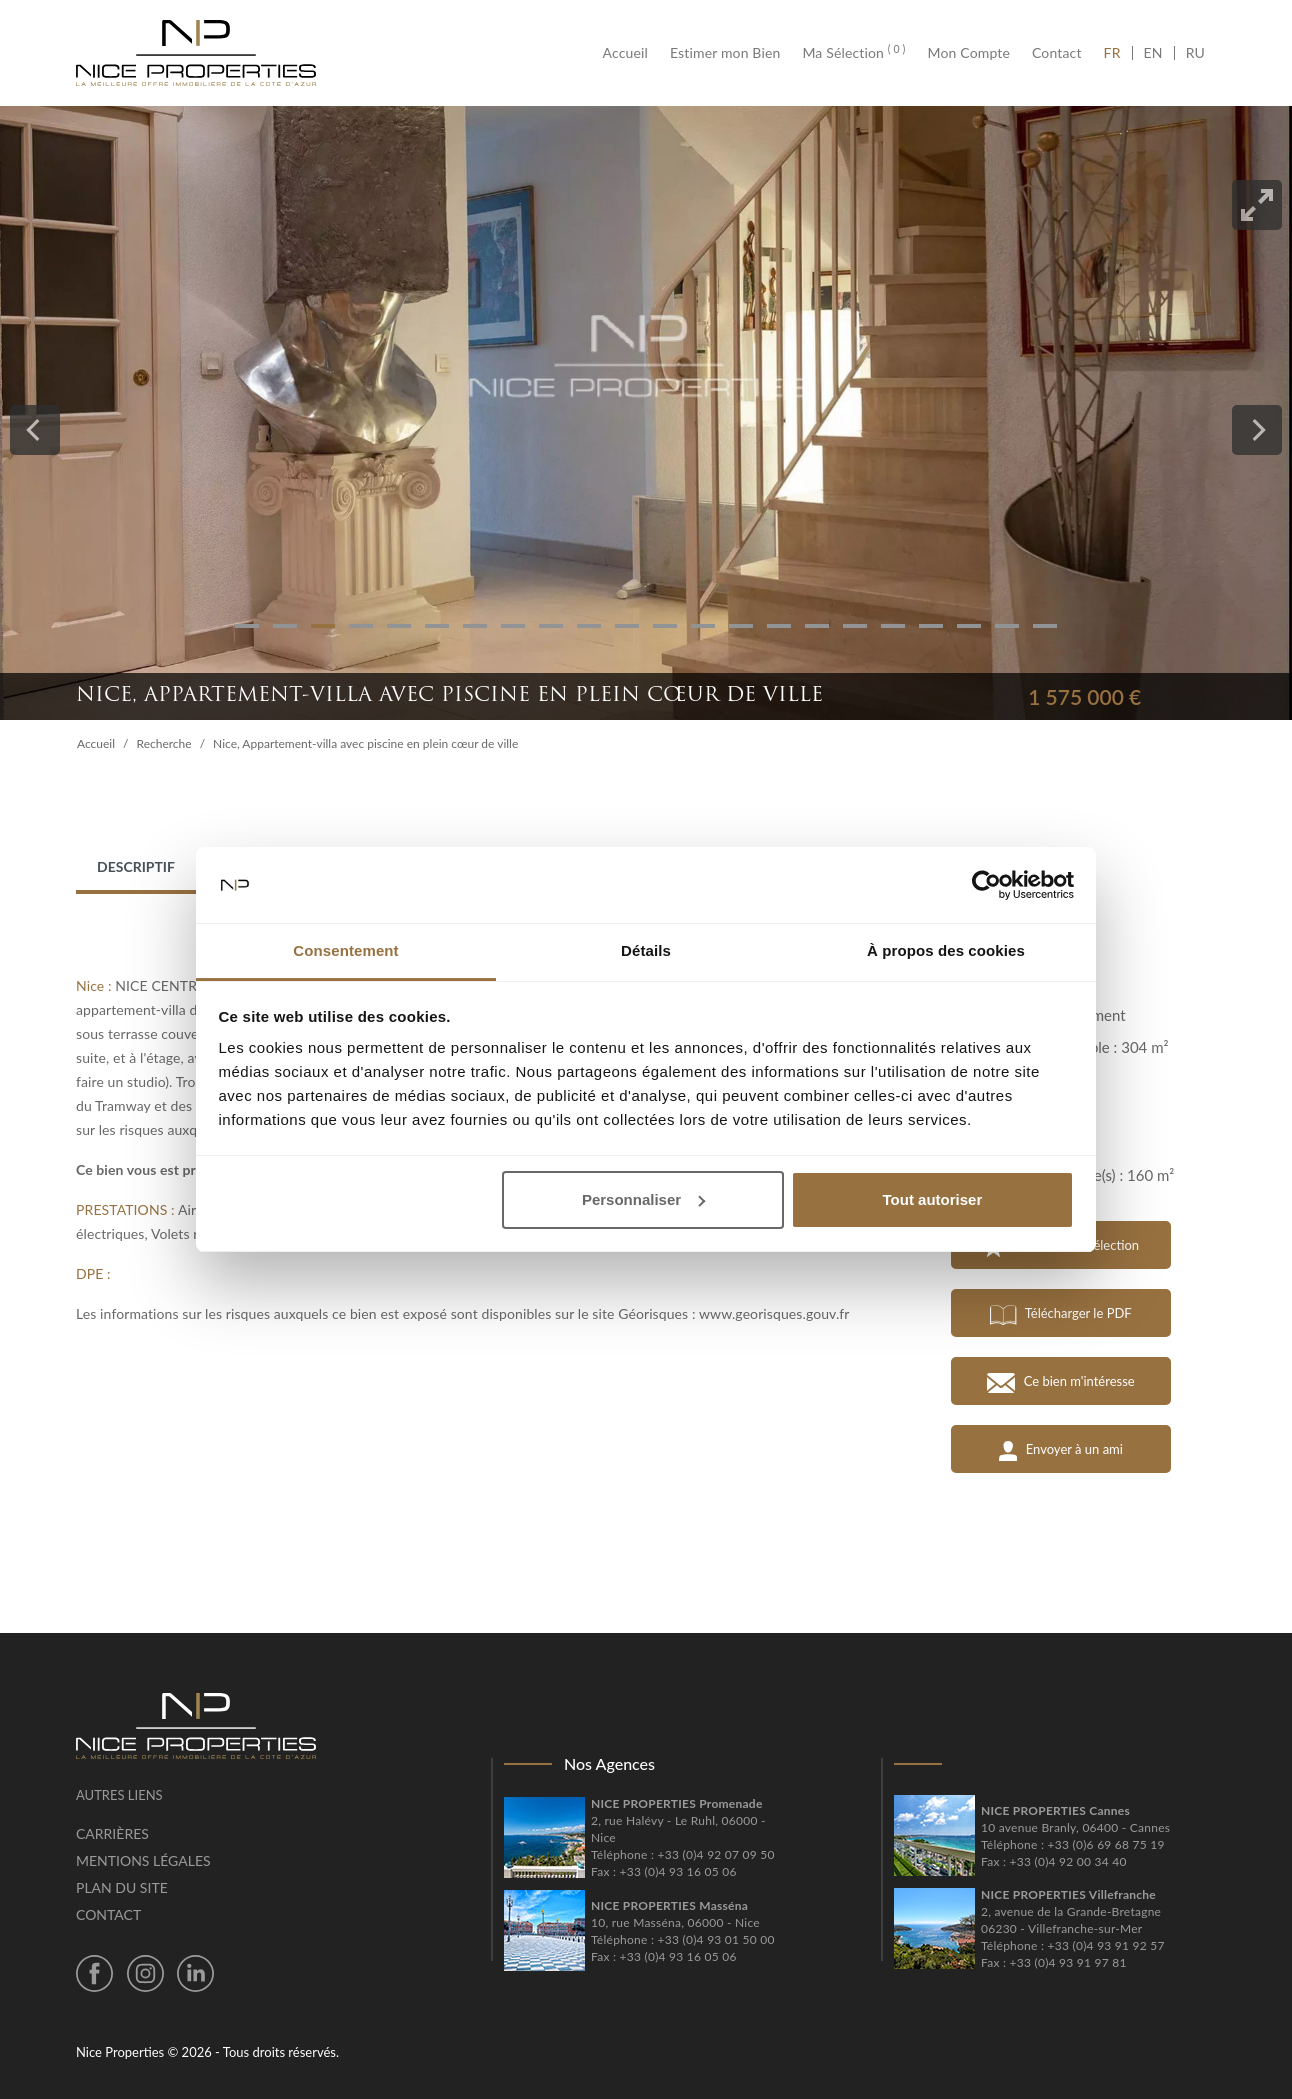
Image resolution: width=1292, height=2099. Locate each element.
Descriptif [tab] (136, 866)
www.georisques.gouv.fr (774, 1313)
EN (1153, 53)
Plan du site (122, 1887)
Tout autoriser (933, 1199)
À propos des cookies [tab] (946, 950)
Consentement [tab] (345, 950)
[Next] (1257, 430)
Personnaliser (643, 1199)
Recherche (164, 743)
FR (1118, 53)
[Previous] (35, 430)
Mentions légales (143, 1860)
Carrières (112, 1833)
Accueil (631, 53)
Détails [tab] (646, 950)
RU (1195, 53)
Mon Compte (969, 53)
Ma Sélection (853, 53)
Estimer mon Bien (725, 53)
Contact (1057, 53)
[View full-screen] (1257, 205)
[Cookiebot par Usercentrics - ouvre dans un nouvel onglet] (986, 885)
